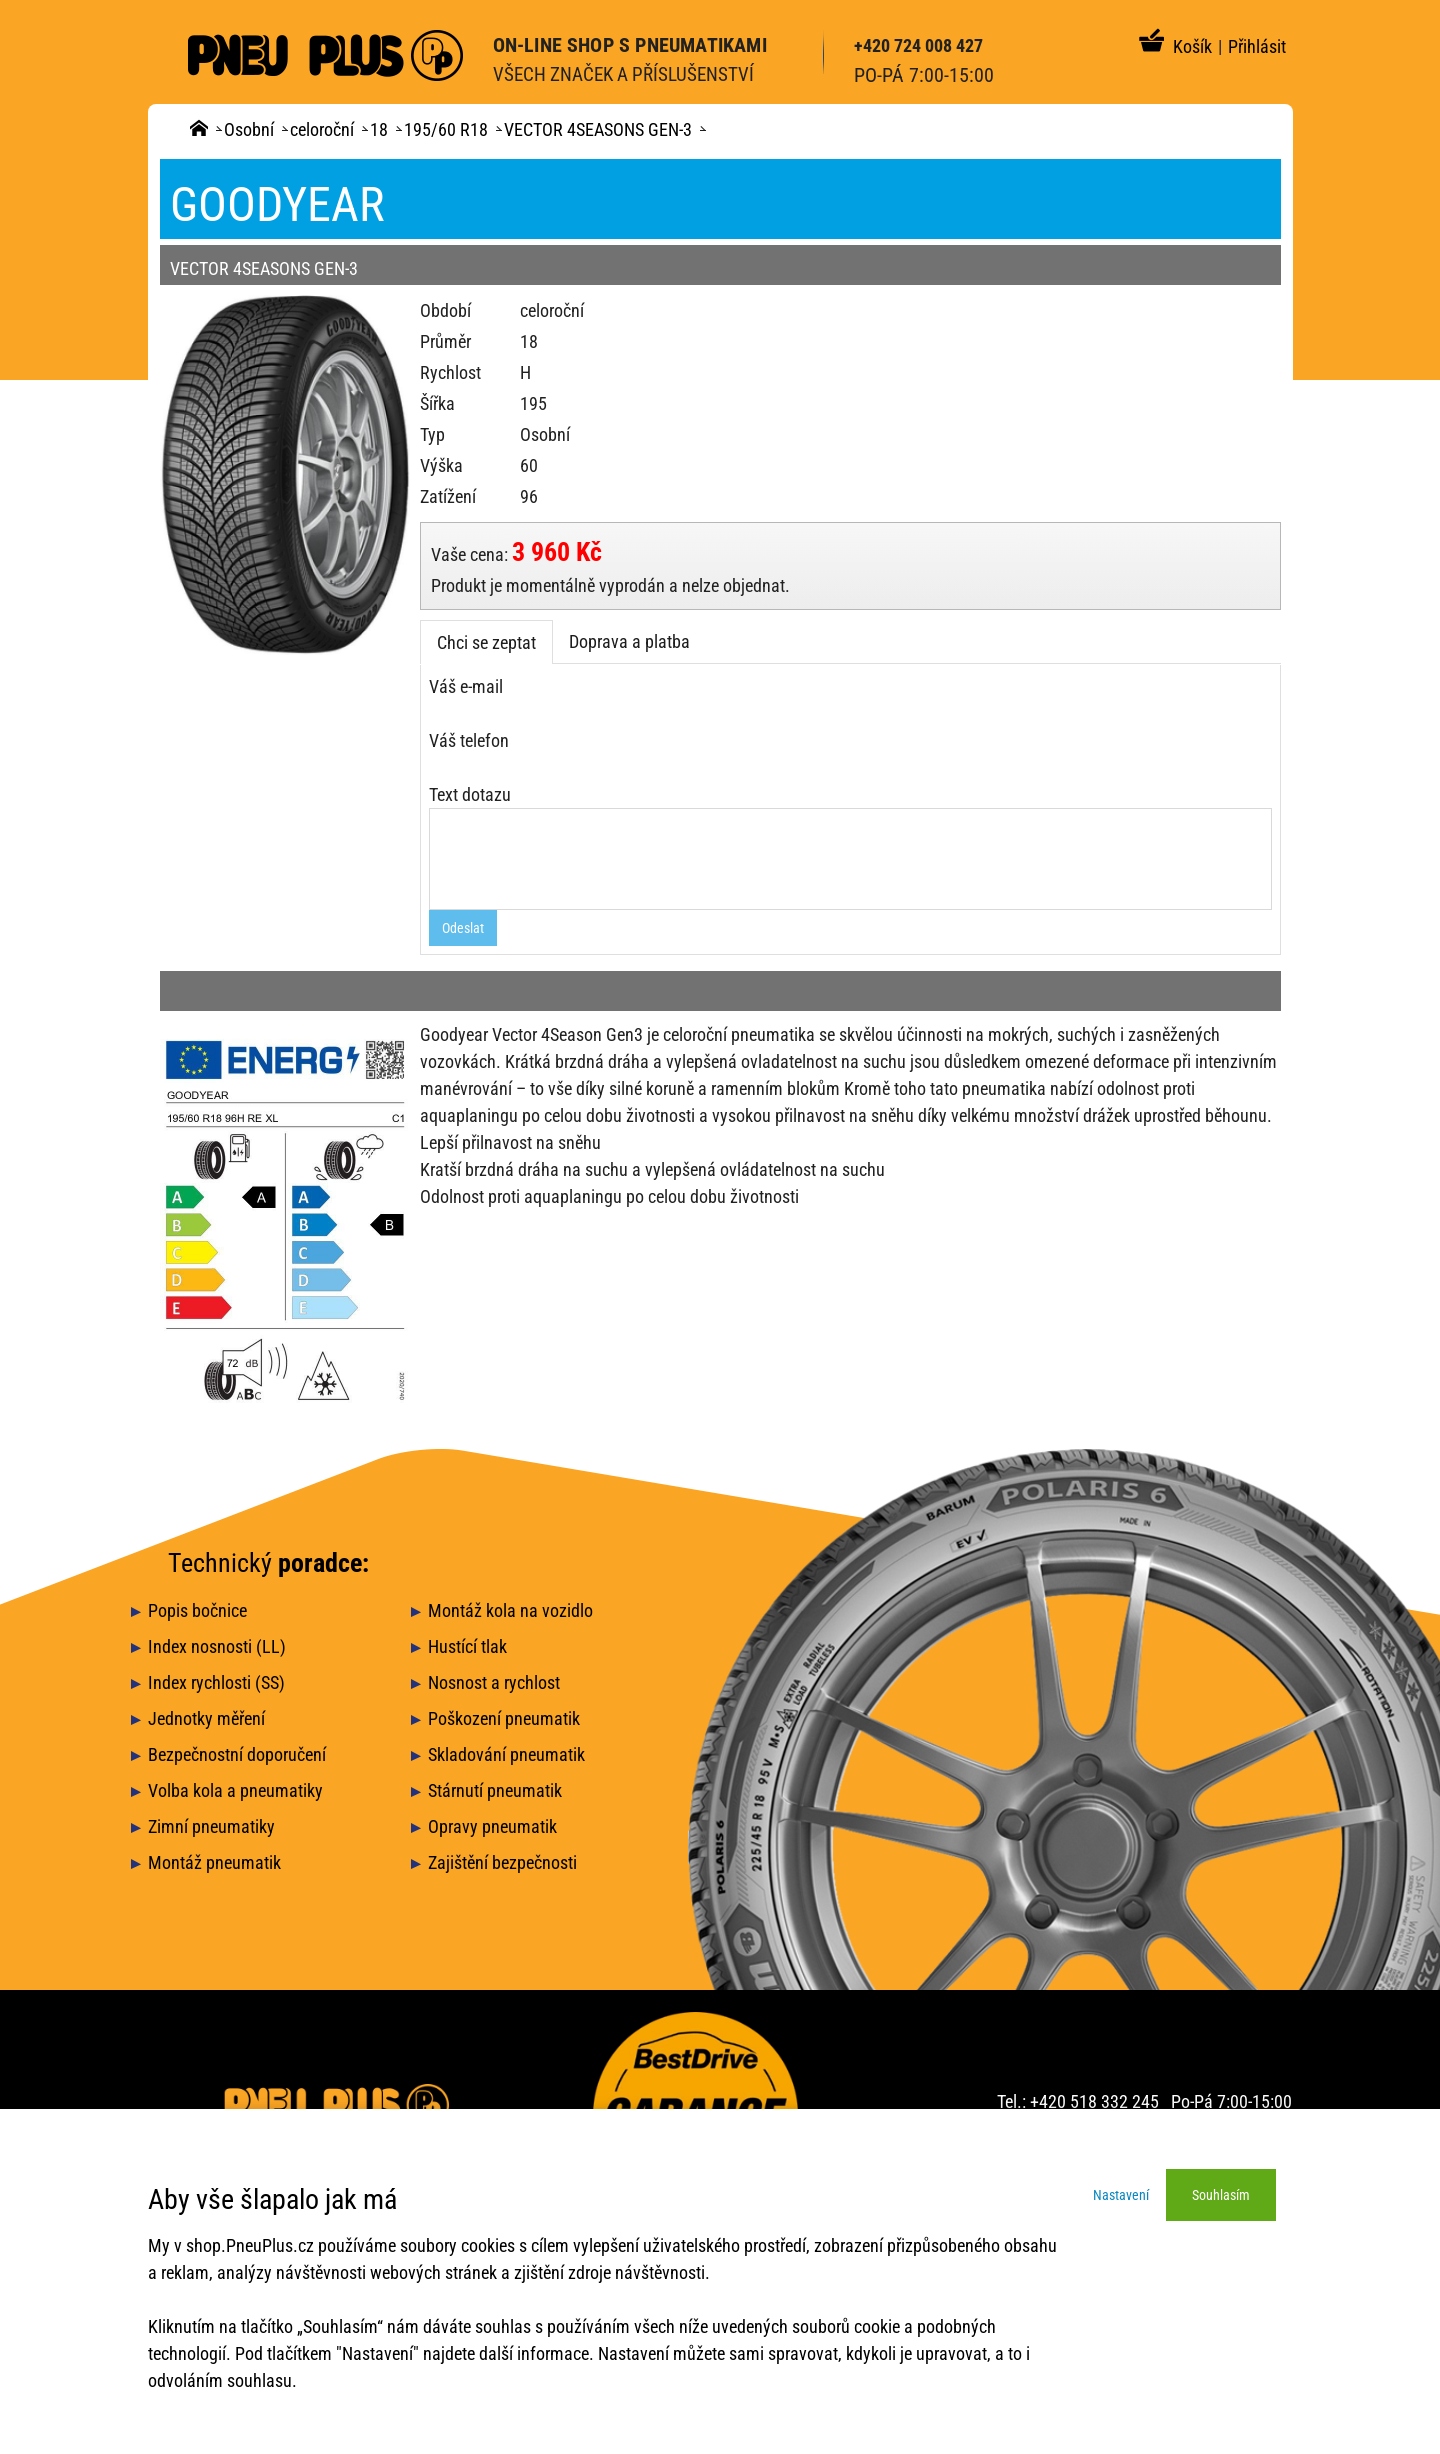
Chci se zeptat (486, 642)
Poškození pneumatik (504, 1718)
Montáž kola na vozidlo (510, 1610)
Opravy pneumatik (492, 1826)
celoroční (322, 129)
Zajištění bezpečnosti (502, 1862)
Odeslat (463, 928)
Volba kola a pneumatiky (235, 1790)
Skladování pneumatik (506, 1754)
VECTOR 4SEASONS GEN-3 (598, 129)
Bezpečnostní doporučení (237, 1754)
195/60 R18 (446, 129)
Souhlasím (1221, 2195)
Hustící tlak (467, 1646)
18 (379, 129)
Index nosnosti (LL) (217, 1646)
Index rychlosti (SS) (216, 1682)
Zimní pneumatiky (211, 1826)
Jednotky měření (206, 1718)
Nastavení (1121, 2195)
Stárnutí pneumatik (495, 1790)
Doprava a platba (629, 641)
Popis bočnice (197, 1610)
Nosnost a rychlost (494, 1682)
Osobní (249, 129)
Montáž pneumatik (214, 1862)
